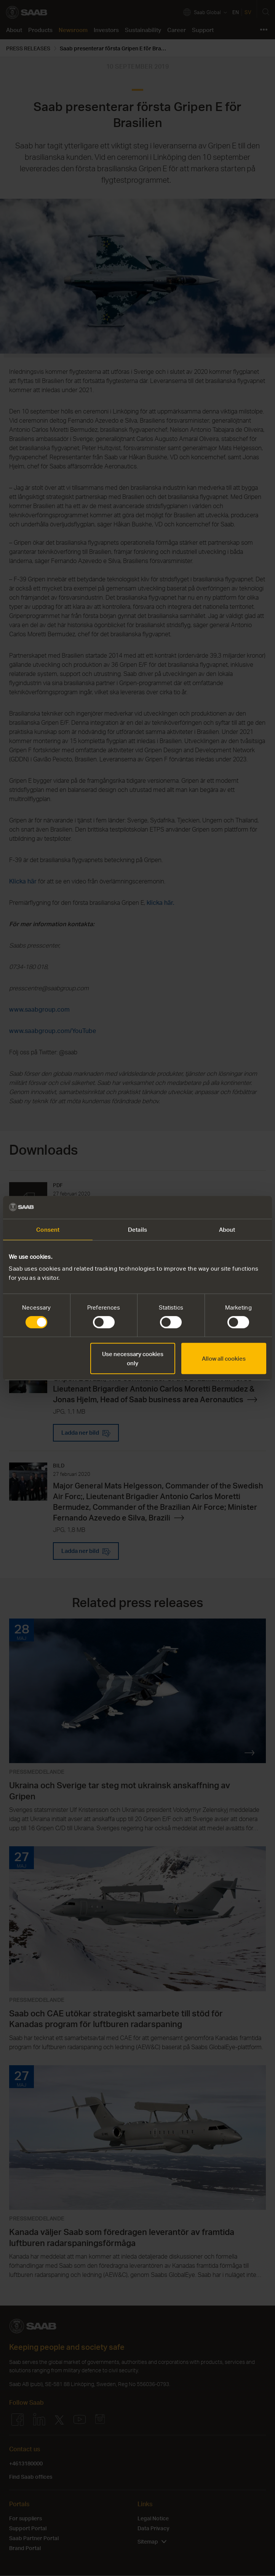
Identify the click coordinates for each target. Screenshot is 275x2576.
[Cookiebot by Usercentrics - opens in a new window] (233, 1207)
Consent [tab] (47, 1229)
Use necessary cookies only (132, 1358)
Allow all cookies (224, 1358)
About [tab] (227, 1229)
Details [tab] (137, 1229)
